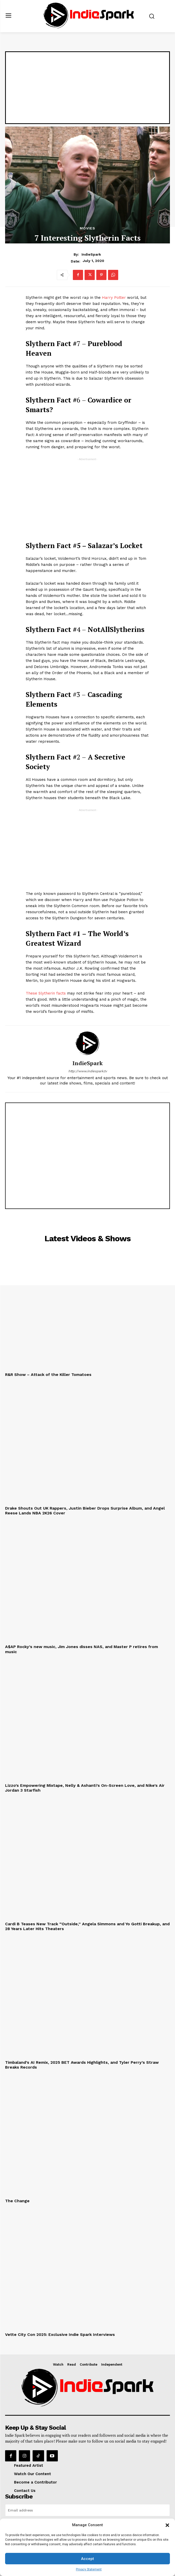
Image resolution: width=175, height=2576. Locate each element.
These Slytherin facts (46, 993)
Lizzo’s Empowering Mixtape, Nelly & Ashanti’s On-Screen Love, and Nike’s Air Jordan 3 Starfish (85, 1788)
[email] (87, 2510)
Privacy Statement (89, 2569)
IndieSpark (91, 254)
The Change (17, 2200)
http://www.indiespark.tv (87, 1071)
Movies (87, 228)
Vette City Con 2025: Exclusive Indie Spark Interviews (60, 2334)
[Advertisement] (87, 87)
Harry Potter (114, 297)
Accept (87, 2558)
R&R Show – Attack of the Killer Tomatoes (48, 1374)
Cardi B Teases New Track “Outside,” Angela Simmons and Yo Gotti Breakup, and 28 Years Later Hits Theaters (87, 1926)
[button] (167, 2525)
